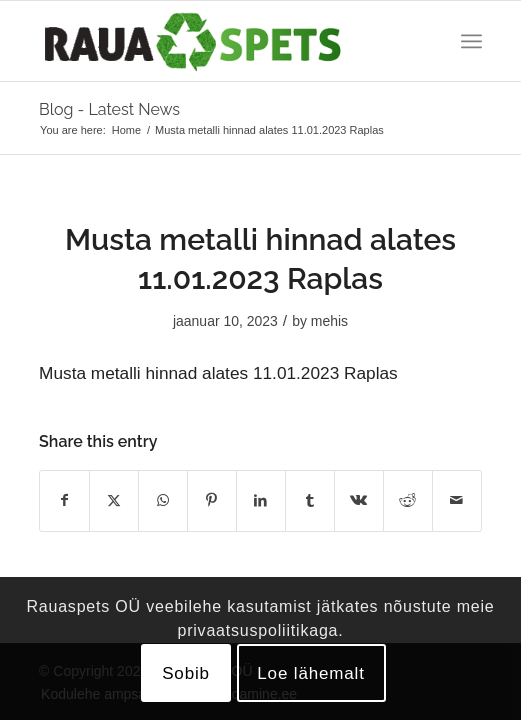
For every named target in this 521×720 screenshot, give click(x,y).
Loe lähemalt (311, 673)
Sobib (186, 673)
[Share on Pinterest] (212, 500)
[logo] (216, 41)
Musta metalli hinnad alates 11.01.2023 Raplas (218, 373)
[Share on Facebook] (64, 500)
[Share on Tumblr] (310, 500)
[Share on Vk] (359, 500)
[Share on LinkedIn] (261, 500)
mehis (329, 321)
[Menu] (471, 41)
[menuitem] (471, 41)
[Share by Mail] (457, 500)
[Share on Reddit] (408, 500)
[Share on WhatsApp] (163, 500)
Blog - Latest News (109, 109)
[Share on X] (114, 500)
